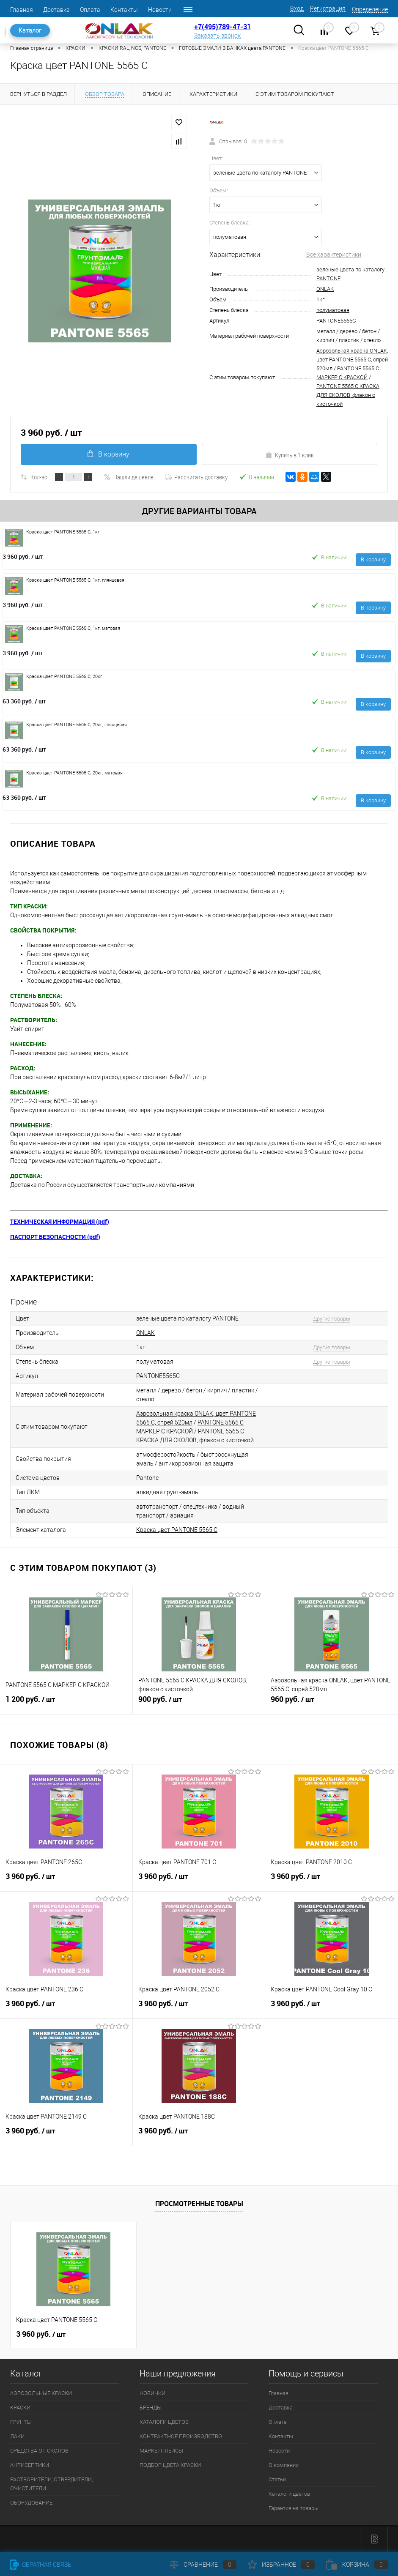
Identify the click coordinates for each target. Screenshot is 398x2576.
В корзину (108, 454)
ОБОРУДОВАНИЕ (31, 2502)
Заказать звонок (217, 35)
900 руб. (199, 1703)
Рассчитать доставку (196, 477)
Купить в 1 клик (289, 455)
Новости (160, 9)
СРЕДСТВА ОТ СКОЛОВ (39, 2450)
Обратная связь (40, 2564)
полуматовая (332, 310)
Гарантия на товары (293, 2508)
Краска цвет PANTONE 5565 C (176, 1529)
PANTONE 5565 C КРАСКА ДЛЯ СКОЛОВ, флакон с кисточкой (347, 395)
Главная (21, 9)
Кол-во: (39, 477)
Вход (297, 8)
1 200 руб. (66, 1703)
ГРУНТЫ (21, 2422)
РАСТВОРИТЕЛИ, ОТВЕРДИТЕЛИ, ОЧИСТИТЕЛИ (51, 2483)
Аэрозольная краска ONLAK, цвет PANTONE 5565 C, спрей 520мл (352, 359)
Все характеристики (333, 254)
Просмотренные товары (199, 2203)
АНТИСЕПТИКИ (29, 2465)
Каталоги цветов (289, 2494)
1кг (320, 299)
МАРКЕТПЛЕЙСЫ (161, 2450)
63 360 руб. (24, 701)
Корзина (357, 2564)
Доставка (56, 9)
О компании (284, 2465)
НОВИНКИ (152, 2393)
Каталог (30, 30)
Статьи (277, 2479)
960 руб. (332, 1703)
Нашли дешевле (129, 477)
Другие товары (331, 1318)
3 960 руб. (23, 556)
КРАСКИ (20, 2407)
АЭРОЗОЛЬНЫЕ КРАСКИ (41, 2393)
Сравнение (203, 2564)
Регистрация (328, 8)
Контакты (124, 9)
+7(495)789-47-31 (222, 26)
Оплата (90, 9)
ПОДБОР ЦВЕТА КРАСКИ (170, 2465)
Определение (370, 9)
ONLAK (325, 289)
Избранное (281, 2564)
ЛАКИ (17, 2436)
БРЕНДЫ (151, 2407)
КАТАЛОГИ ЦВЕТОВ (164, 2422)
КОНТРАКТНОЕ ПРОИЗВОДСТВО (181, 2436)
